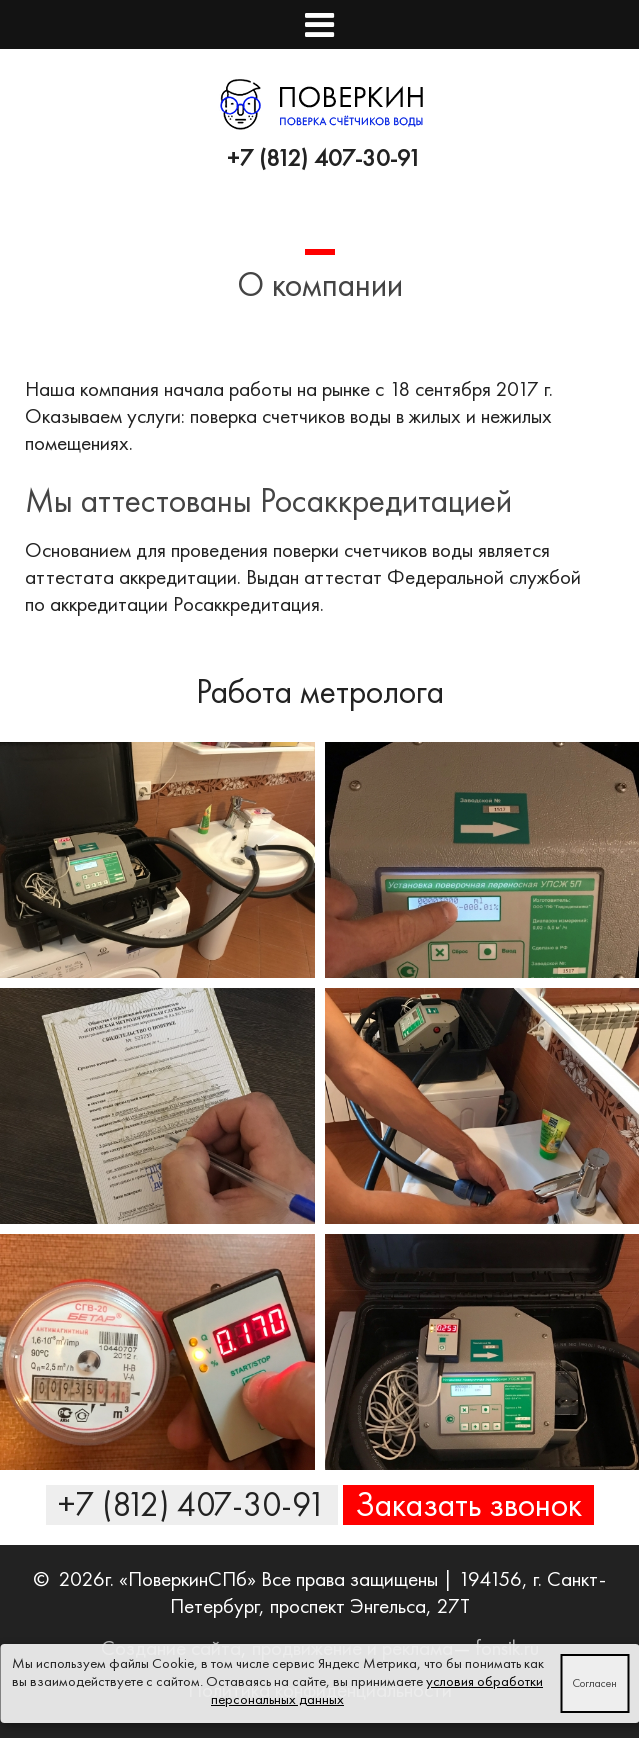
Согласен (594, 1683)
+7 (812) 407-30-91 (324, 157)
